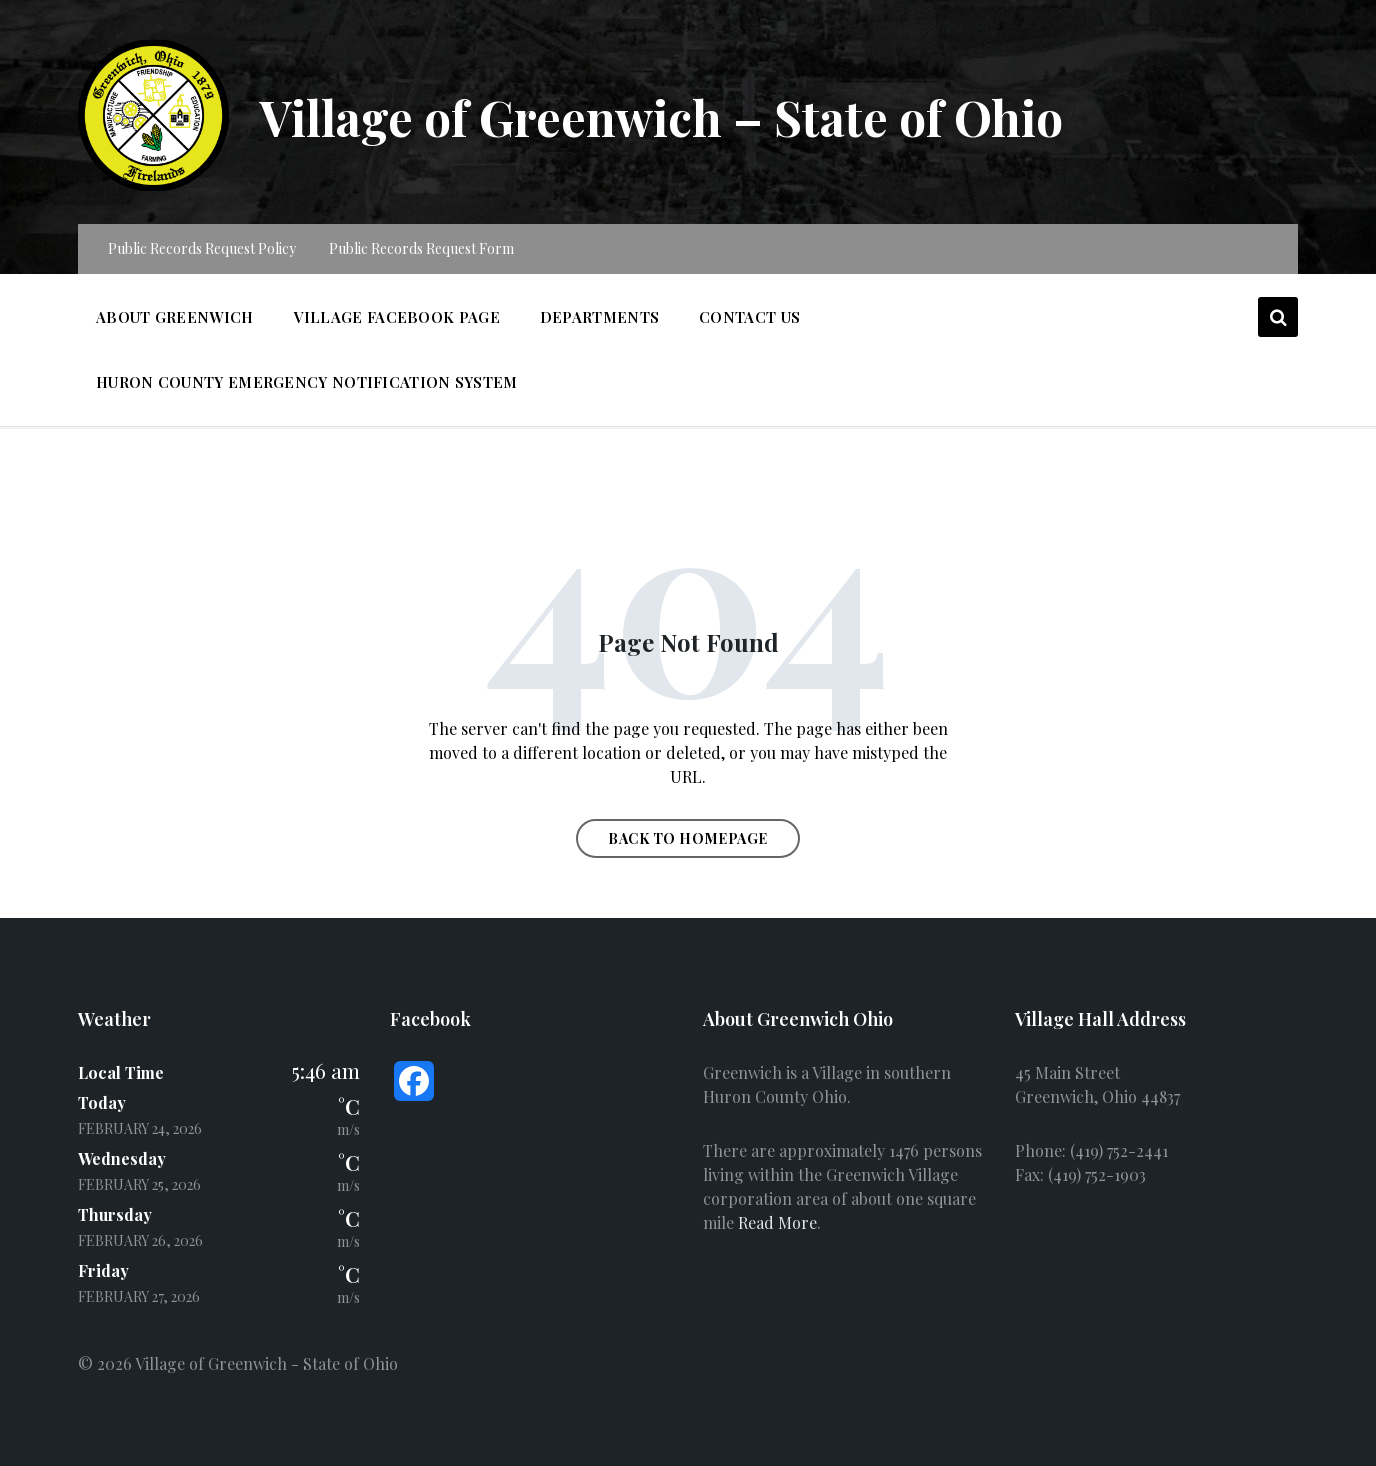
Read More (777, 1222)
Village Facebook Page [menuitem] (397, 317)
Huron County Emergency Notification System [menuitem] (307, 382)
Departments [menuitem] (599, 317)
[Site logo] (153, 184)
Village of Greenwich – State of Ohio (661, 117)
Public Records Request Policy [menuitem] (202, 248)
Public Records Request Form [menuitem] (421, 248)
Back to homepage (688, 838)
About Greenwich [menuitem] (175, 317)
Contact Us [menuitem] (749, 317)
